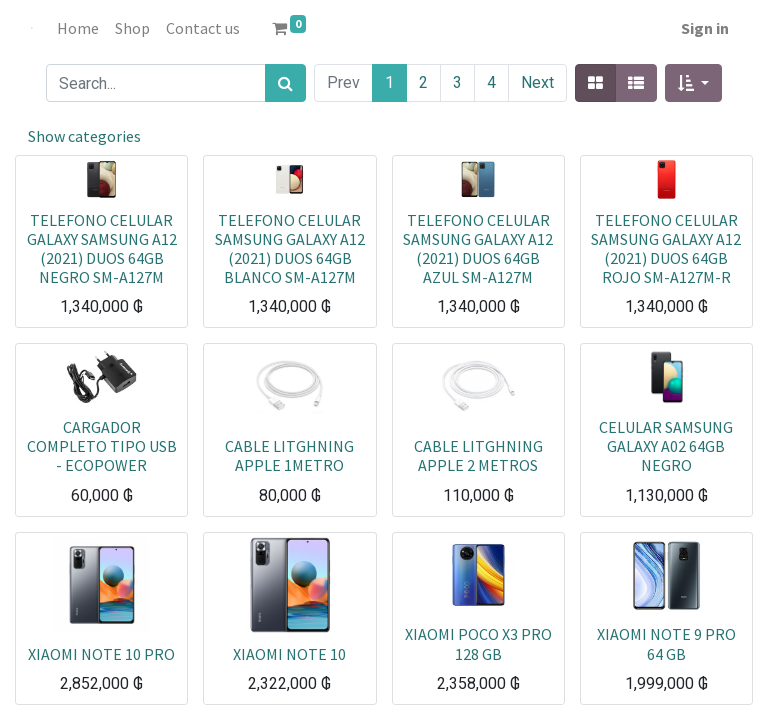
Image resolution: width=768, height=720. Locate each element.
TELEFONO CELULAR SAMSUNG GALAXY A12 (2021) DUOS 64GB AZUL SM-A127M (478, 249)
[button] (693, 83)
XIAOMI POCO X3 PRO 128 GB (478, 643)
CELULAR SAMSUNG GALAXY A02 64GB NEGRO (666, 446)
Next (537, 82)
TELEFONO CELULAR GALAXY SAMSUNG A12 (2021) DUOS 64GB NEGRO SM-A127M (102, 249)
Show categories (84, 136)
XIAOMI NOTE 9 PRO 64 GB (666, 643)
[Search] (285, 83)
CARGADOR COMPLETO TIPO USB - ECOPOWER (102, 446)
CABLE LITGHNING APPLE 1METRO (289, 455)
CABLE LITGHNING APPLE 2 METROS (478, 455)
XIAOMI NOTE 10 (289, 654)
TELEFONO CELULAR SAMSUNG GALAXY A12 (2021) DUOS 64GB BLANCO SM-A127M (290, 249)
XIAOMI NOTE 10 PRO (101, 654)
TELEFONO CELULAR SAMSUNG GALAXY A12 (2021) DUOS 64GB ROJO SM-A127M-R (666, 249)
